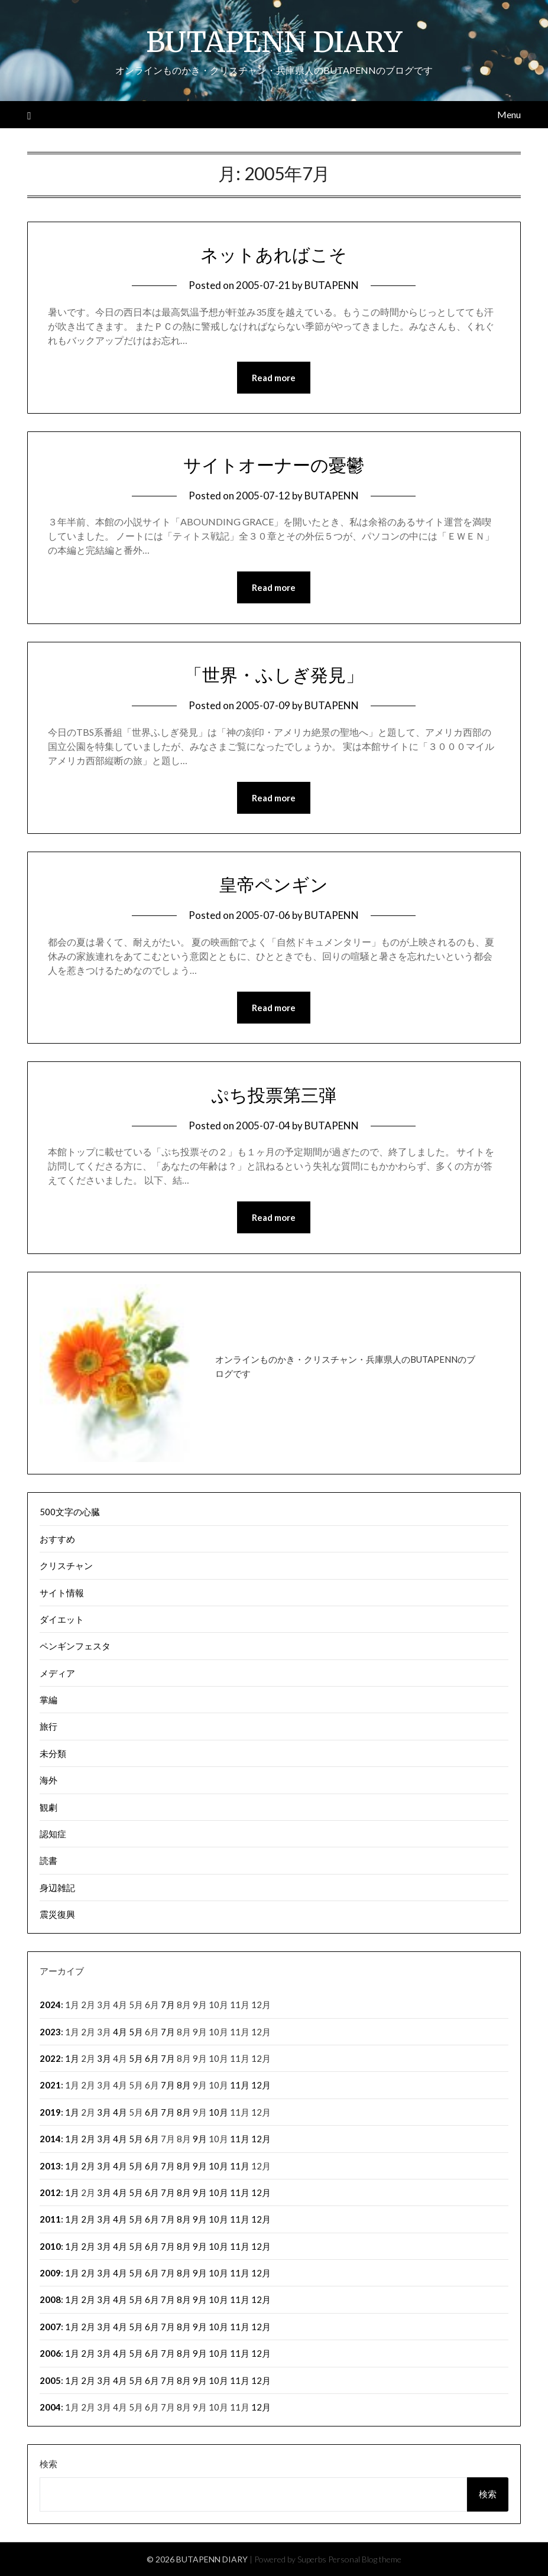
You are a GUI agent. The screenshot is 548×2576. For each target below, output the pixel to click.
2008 (50, 2299)
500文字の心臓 (70, 1511)
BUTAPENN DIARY (274, 42)
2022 (50, 2058)
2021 (50, 2085)
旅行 (48, 1726)
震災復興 (57, 1914)
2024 (50, 2004)
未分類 (53, 1753)
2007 (50, 2326)
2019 (50, 2112)
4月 (120, 2031)
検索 (48, 2463)
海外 (48, 1780)
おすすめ (57, 1539)
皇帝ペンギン (273, 884)
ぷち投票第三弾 (273, 1095)
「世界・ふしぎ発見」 (274, 675)
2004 (50, 2407)
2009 (50, 2273)
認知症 (53, 1833)
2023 (50, 2031)
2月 (88, 2138)
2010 (50, 2246)
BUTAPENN (331, 285)
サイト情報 (62, 1592)
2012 (50, 2192)
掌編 (48, 1699)
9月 (200, 2138)
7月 (168, 2004)
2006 (50, 2353)
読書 (48, 1860)
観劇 (48, 1807)
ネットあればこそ (273, 254)
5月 (136, 2031)
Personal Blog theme (364, 2559)
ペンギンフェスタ (75, 1646)
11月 (239, 2085)
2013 (50, 2166)
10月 (218, 2112)
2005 (50, 2380)
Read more (274, 377)
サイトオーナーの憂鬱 (273, 465)
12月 (261, 2085)
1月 (72, 2058)
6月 (152, 2058)
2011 (50, 2219)
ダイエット (62, 1619)
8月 (184, 2085)
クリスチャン (66, 1565)
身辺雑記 (57, 1887)
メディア (57, 1673)
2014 (50, 2138)
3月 (104, 2058)
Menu (509, 114)
